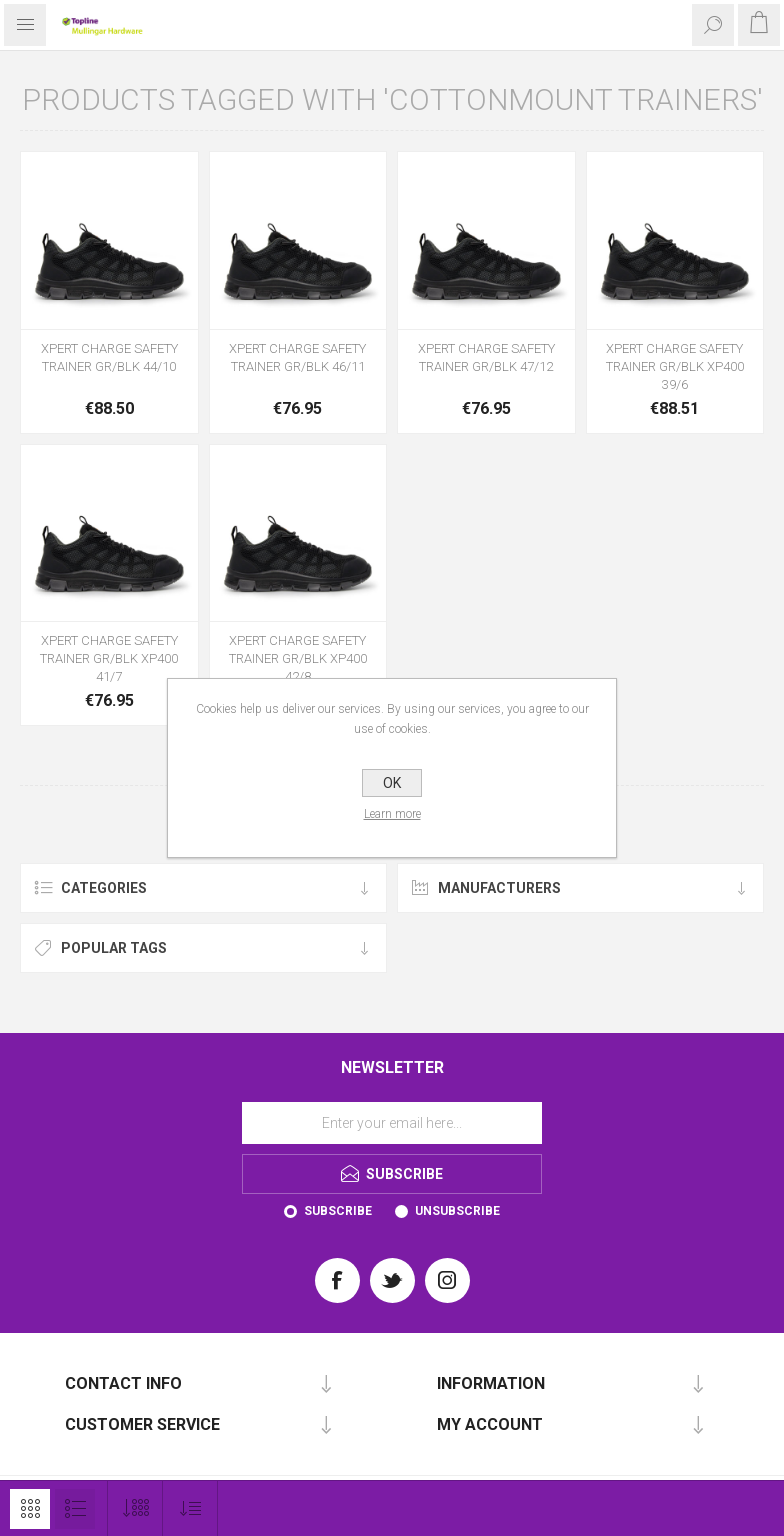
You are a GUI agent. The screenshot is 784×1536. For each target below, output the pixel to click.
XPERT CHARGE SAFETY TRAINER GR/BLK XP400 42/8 (298, 658)
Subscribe (338, 1211)
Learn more (392, 814)
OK (392, 783)
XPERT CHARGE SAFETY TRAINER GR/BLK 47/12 (486, 357)
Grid (30, 1509)
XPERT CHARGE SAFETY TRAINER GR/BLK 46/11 (297, 357)
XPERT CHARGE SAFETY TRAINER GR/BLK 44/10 (109, 357)
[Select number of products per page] (135, 1508)
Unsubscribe (457, 1211)
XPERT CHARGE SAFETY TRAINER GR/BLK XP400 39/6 (675, 366)
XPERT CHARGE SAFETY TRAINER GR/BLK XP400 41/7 (109, 658)
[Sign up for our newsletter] (392, 1123)
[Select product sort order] (190, 1508)
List (75, 1509)
